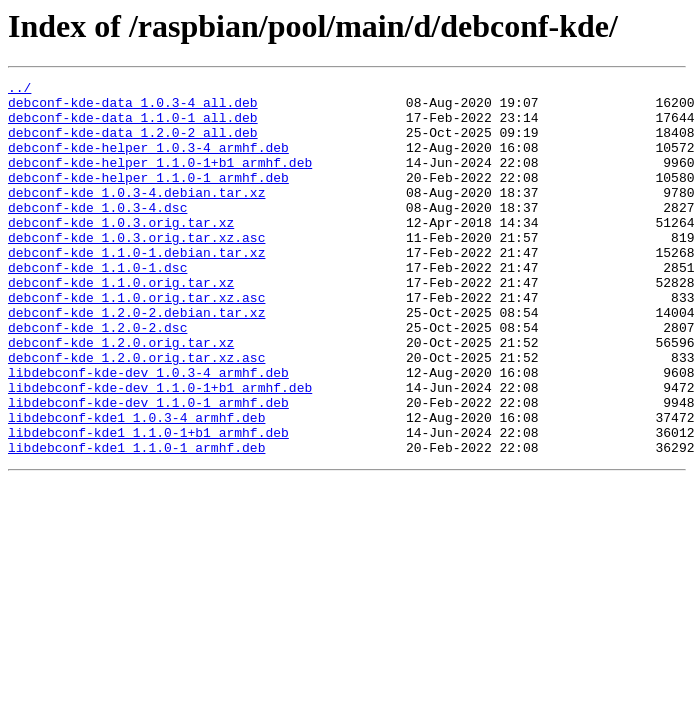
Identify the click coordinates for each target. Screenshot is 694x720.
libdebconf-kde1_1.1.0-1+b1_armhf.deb (148, 504)
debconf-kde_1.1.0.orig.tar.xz (121, 324)
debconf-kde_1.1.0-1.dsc (97, 306)
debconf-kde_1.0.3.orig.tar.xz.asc (136, 270)
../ (19, 90)
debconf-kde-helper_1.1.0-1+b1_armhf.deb (160, 180)
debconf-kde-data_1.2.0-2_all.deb (133, 144)
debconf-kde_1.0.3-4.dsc (97, 234)
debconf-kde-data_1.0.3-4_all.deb (133, 108)
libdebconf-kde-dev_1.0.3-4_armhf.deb (148, 432)
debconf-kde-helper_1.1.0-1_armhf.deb (148, 198)
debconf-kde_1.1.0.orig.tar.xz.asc (136, 342)
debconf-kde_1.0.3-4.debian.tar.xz (136, 216)
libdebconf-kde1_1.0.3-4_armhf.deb (136, 486)
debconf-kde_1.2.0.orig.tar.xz (121, 396)
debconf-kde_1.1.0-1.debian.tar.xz (136, 288)
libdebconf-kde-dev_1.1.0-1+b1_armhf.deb (160, 450)
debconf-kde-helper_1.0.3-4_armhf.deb (148, 162)
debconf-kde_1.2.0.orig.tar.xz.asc (136, 414)
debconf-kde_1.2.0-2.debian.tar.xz (136, 360)
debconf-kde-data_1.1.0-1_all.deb (133, 126)
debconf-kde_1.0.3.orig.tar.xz (121, 252)
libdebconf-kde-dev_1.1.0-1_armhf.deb (148, 468)
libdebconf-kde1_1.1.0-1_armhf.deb (136, 522)
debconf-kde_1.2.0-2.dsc (97, 378)
